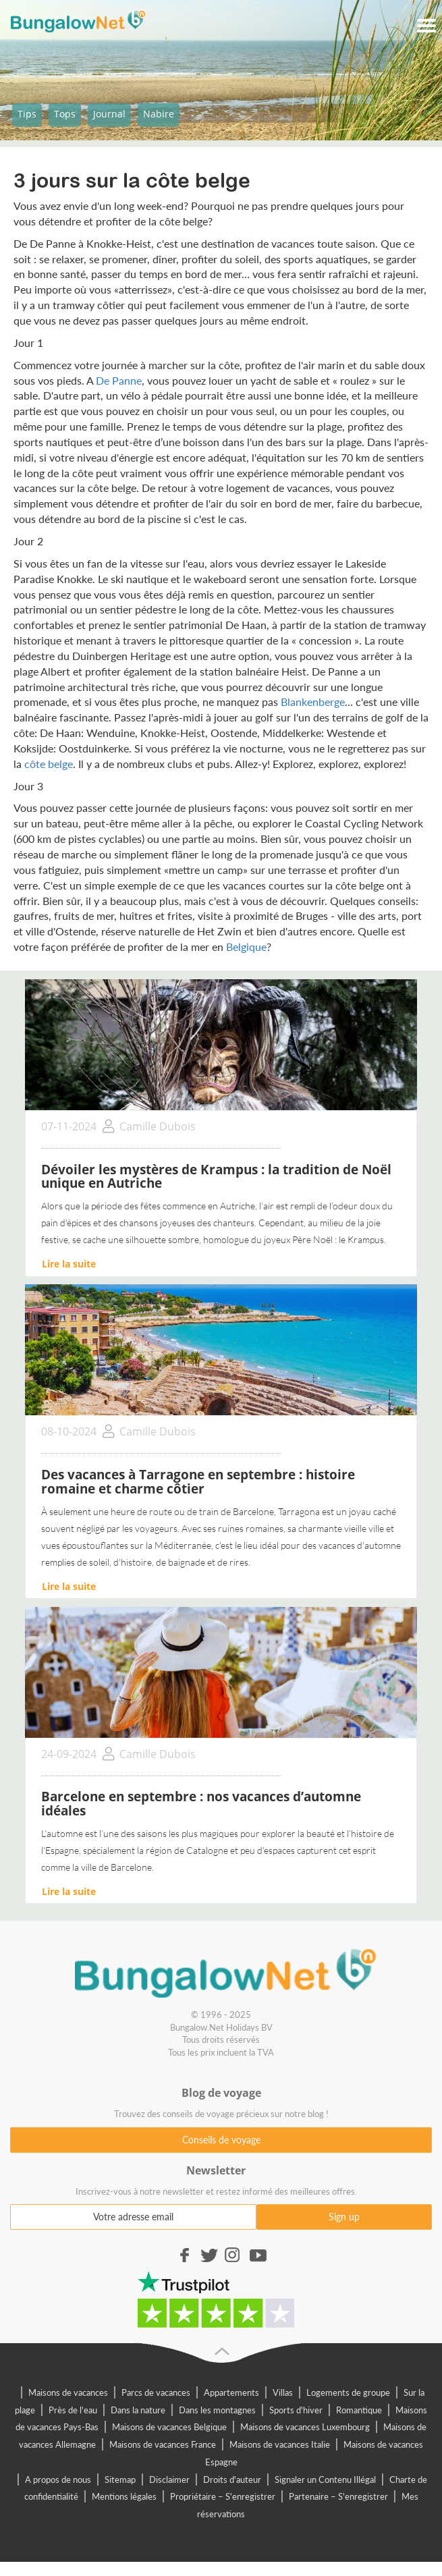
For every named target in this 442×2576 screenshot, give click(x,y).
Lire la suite (69, 1263)
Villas (283, 2392)
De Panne (119, 380)
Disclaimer (169, 2479)
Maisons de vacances (68, 2392)
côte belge (48, 763)
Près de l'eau (73, 2410)
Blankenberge (313, 701)
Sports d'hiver (296, 2410)
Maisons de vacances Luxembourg (305, 2426)
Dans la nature (138, 2410)
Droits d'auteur (232, 2479)
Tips (27, 113)
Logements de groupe (348, 2392)
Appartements (231, 2392)
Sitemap (120, 2479)
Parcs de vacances (155, 2392)
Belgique (246, 946)
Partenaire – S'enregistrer (338, 2496)
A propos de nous (58, 2479)
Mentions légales (124, 2496)
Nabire (158, 113)
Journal (109, 113)
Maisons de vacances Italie (279, 2444)
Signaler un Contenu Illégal (325, 2479)
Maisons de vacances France (162, 2444)
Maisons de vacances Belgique (169, 2426)
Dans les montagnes (217, 2410)
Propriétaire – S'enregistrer (222, 2496)
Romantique (359, 2410)
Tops (65, 113)
